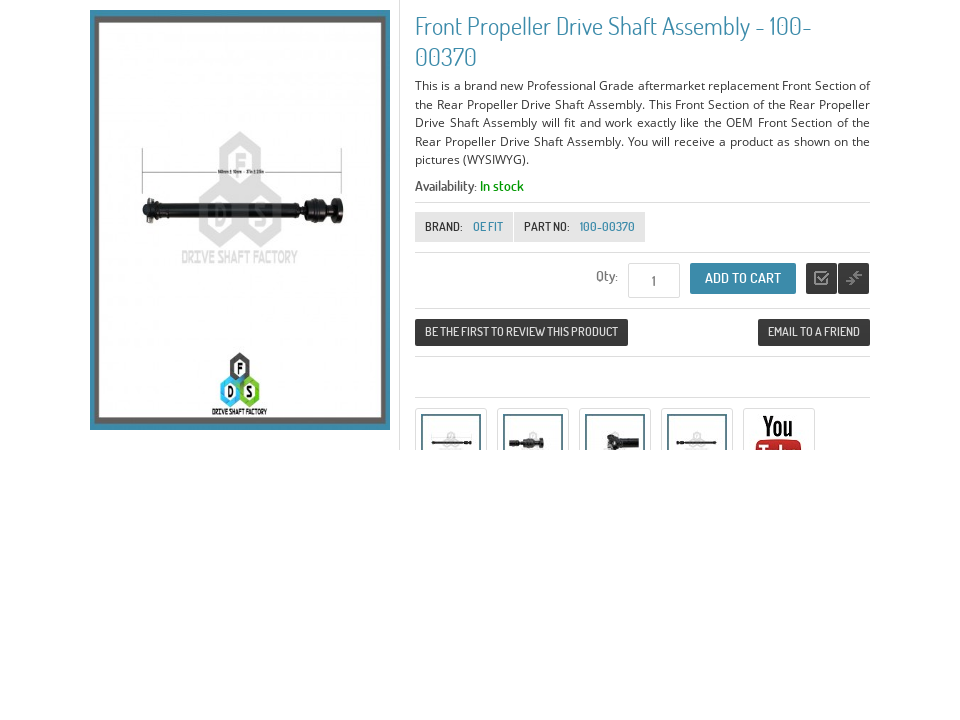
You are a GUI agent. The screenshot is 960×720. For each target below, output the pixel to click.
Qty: (607, 275)
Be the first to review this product (521, 331)
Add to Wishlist (821, 278)
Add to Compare (853, 278)
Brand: (444, 226)
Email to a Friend (814, 331)
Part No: (547, 226)
